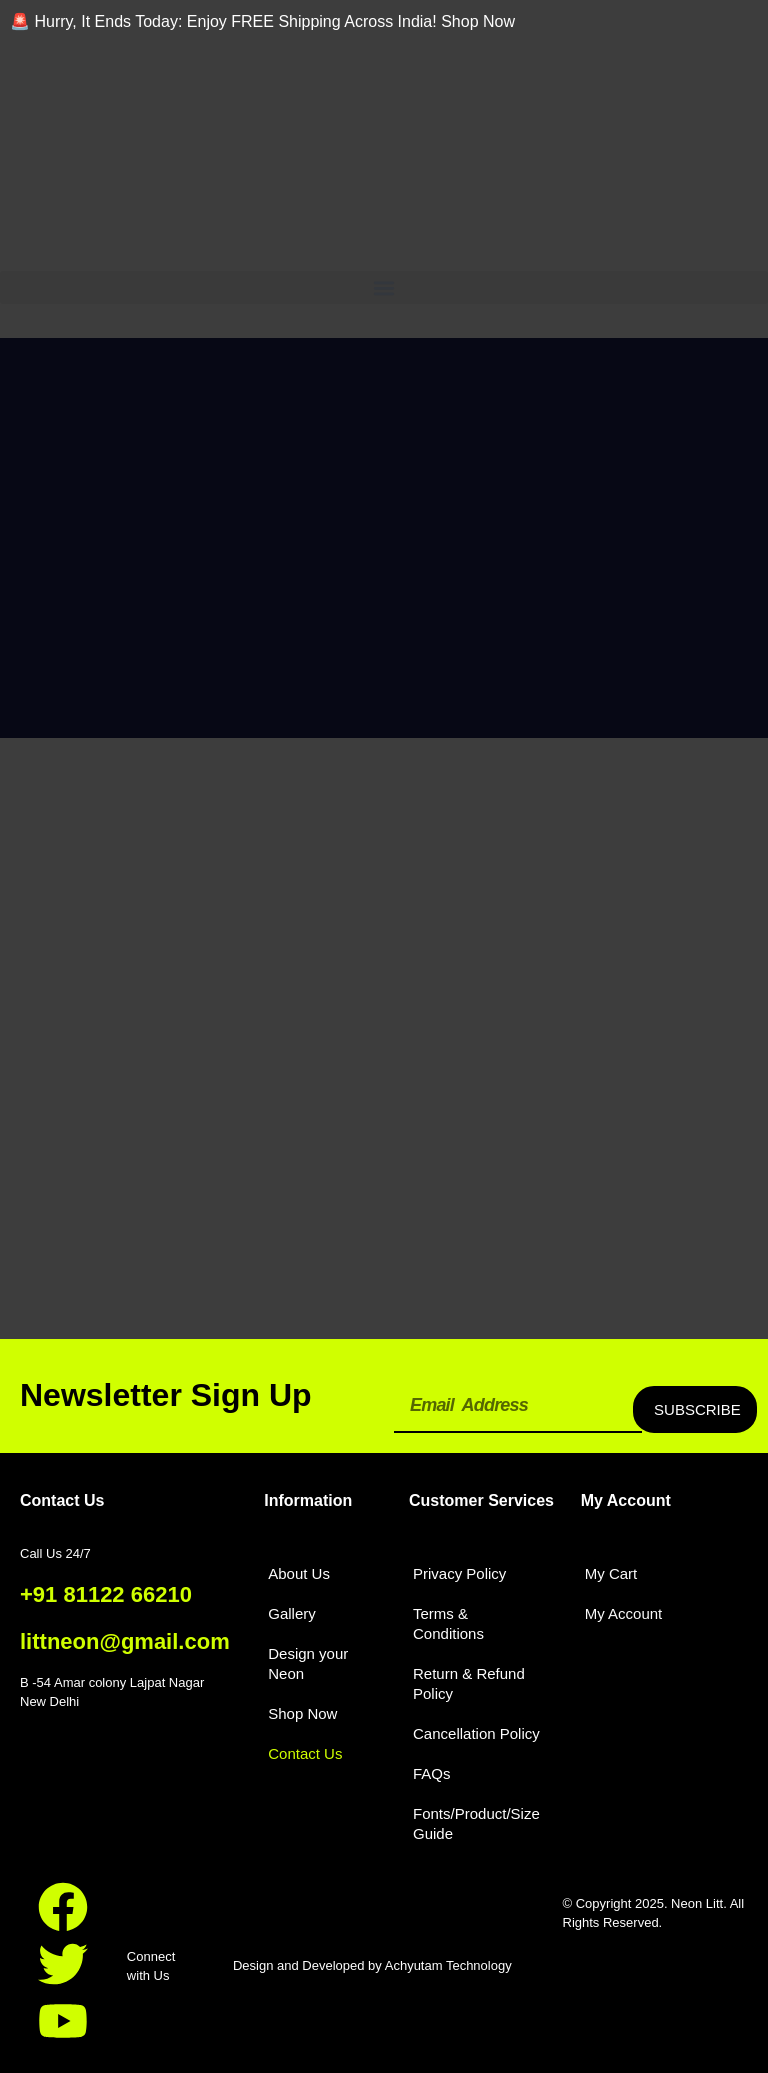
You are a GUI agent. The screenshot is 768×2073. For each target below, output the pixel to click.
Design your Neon (308, 1663)
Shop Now (302, 1713)
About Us (299, 1573)
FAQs (432, 1773)
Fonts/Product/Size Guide (476, 1823)
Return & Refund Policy (469, 1683)
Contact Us (305, 1753)
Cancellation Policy (476, 1733)
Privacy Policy (459, 1573)
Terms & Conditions (448, 1623)
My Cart (611, 1573)
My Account (624, 1613)
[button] (384, 287)
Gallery (292, 1613)
